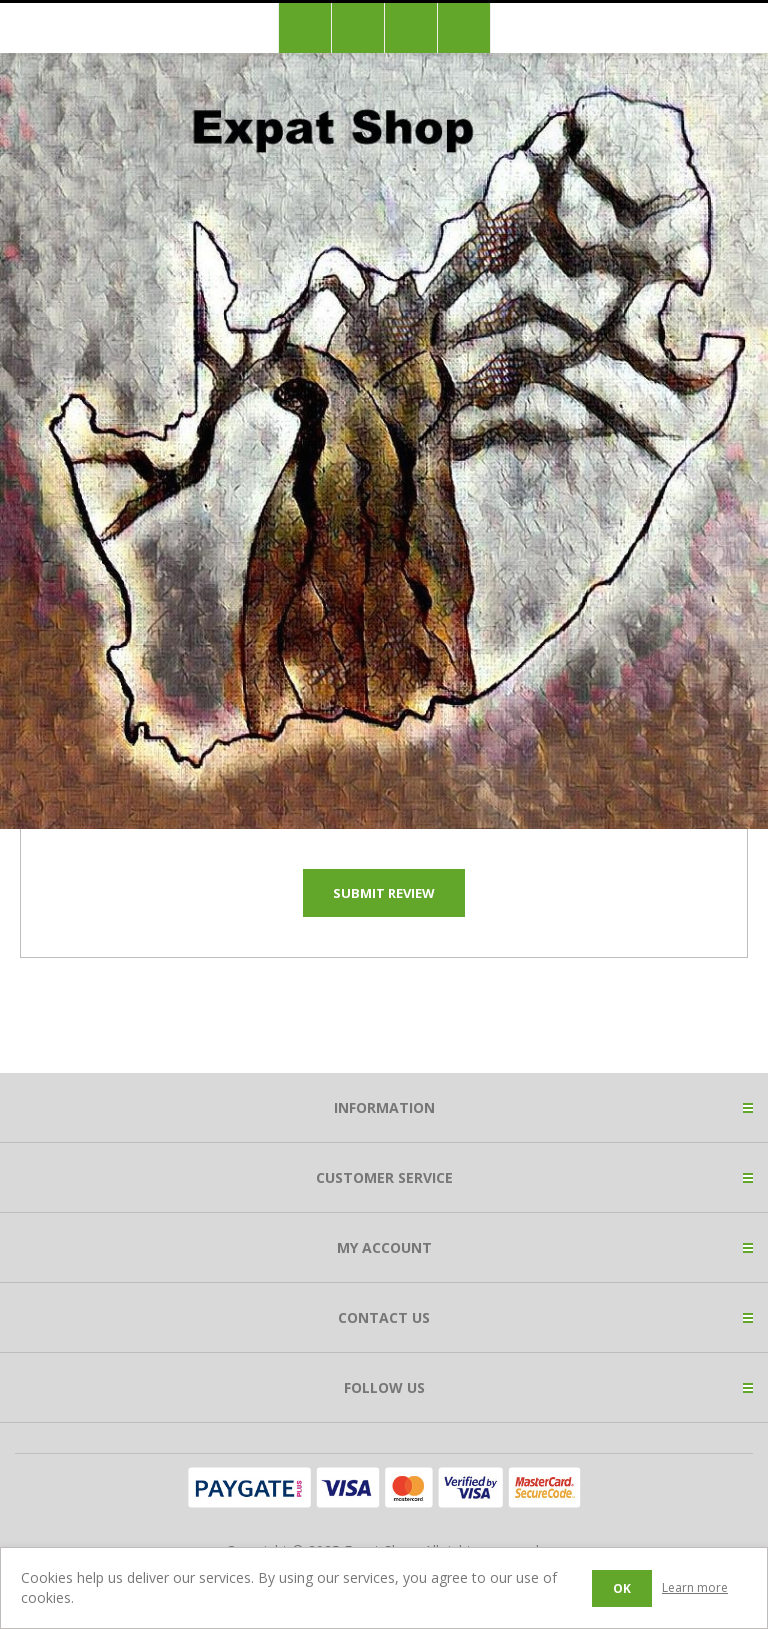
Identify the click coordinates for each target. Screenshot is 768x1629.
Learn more (695, 1587)
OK (622, 1588)
